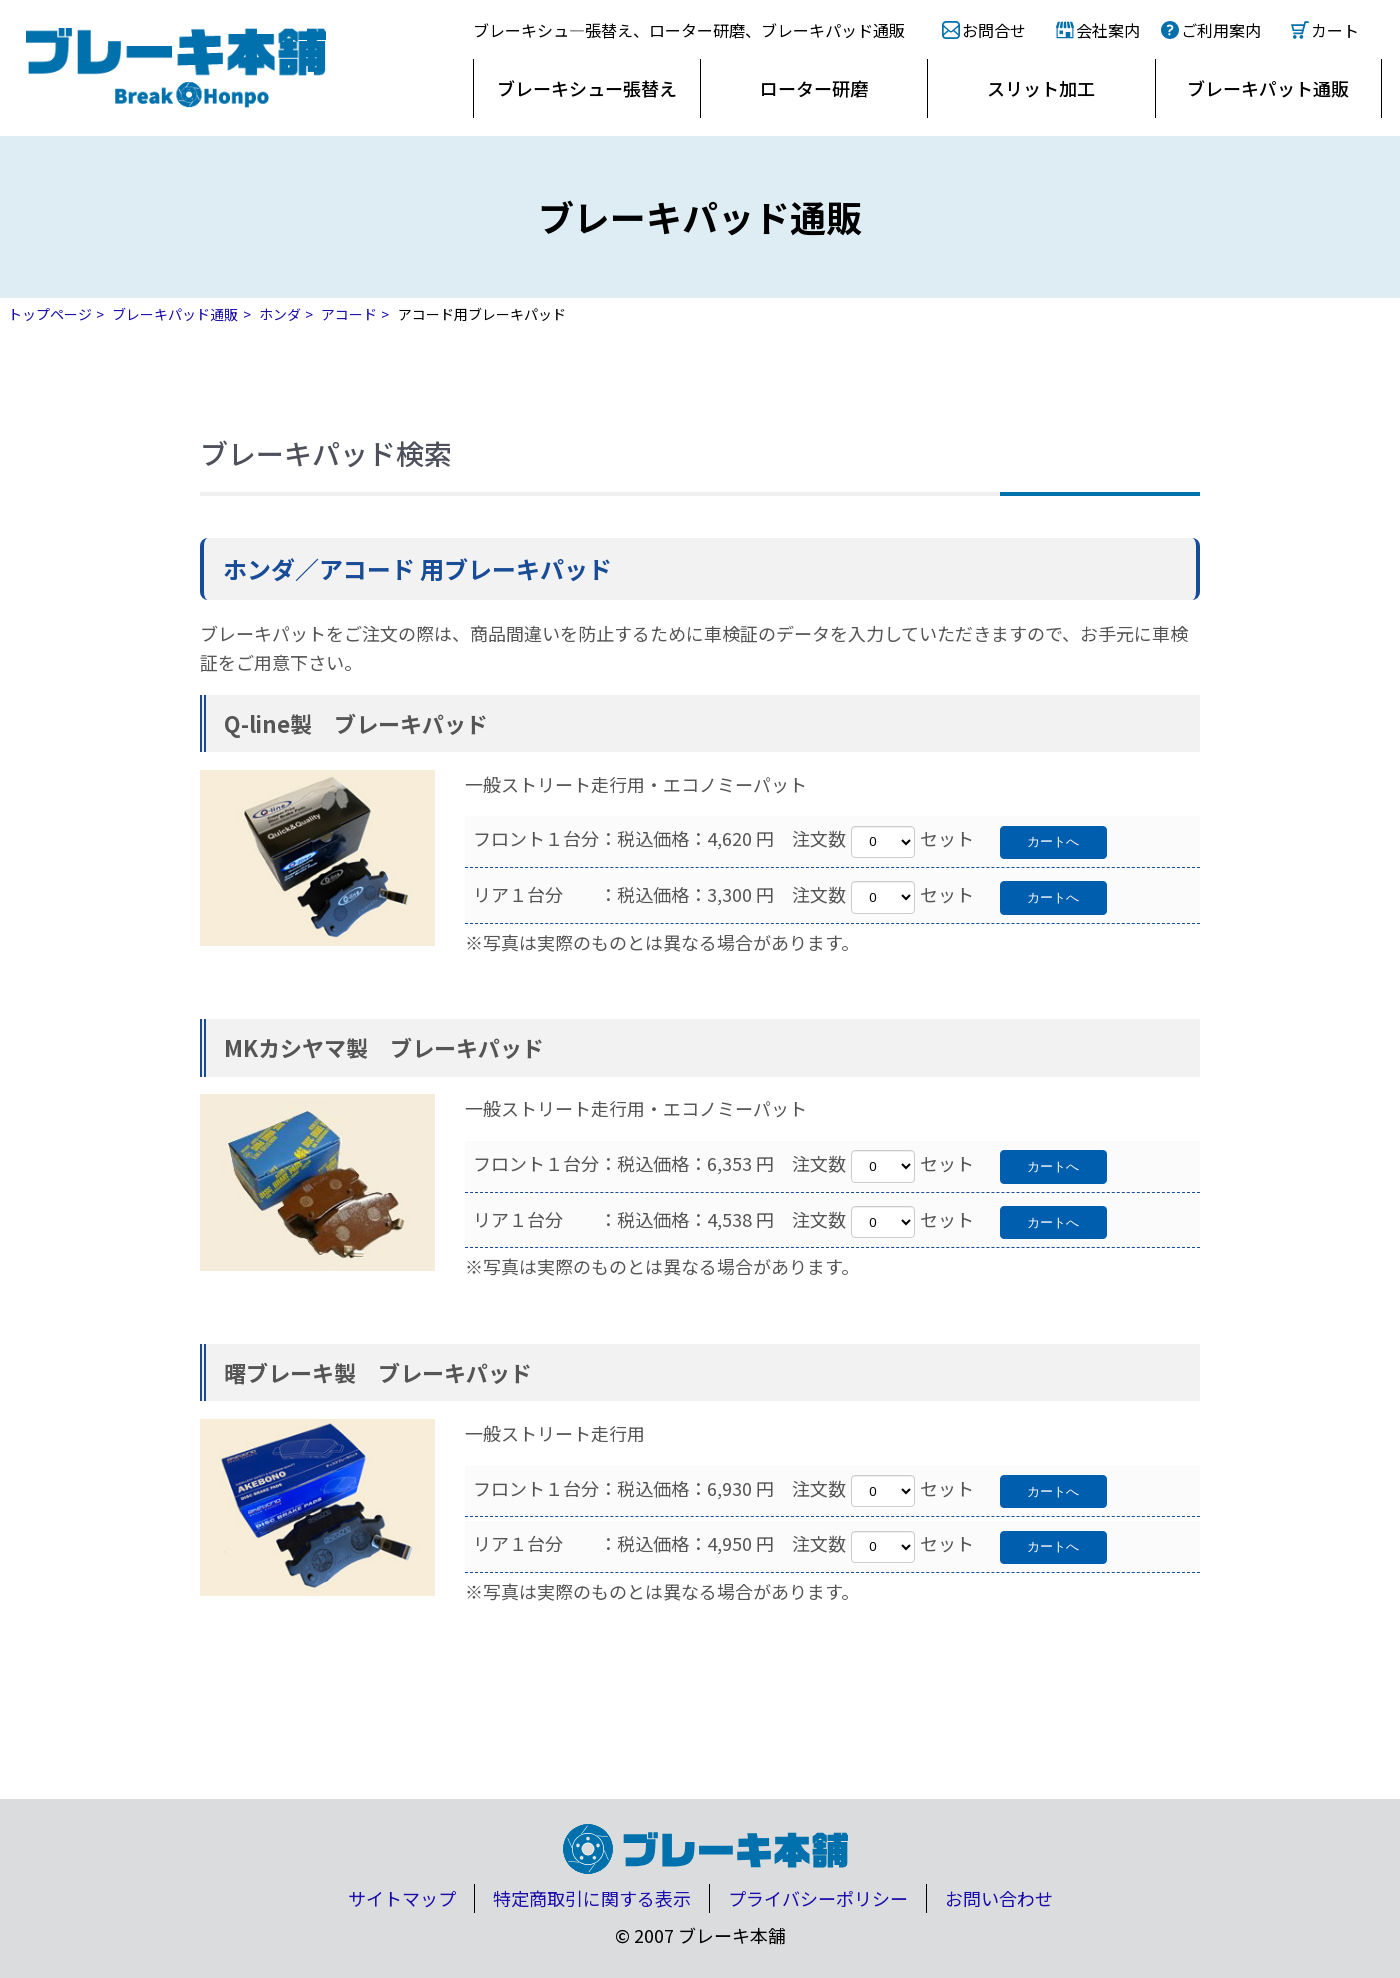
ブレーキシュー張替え (587, 88)
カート (1335, 30)
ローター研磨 (814, 88)
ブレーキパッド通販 (175, 314)
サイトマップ (402, 1898)
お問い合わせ (999, 1898)
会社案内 (1108, 30)
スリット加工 (1041, 88)
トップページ (50, 314)
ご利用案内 (1221, 30)
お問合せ (994, 30)
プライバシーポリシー (818, 1898)
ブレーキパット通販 (1268, 88)
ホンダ (280, 314)
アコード (349, 314)
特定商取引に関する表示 (592, 1898)
